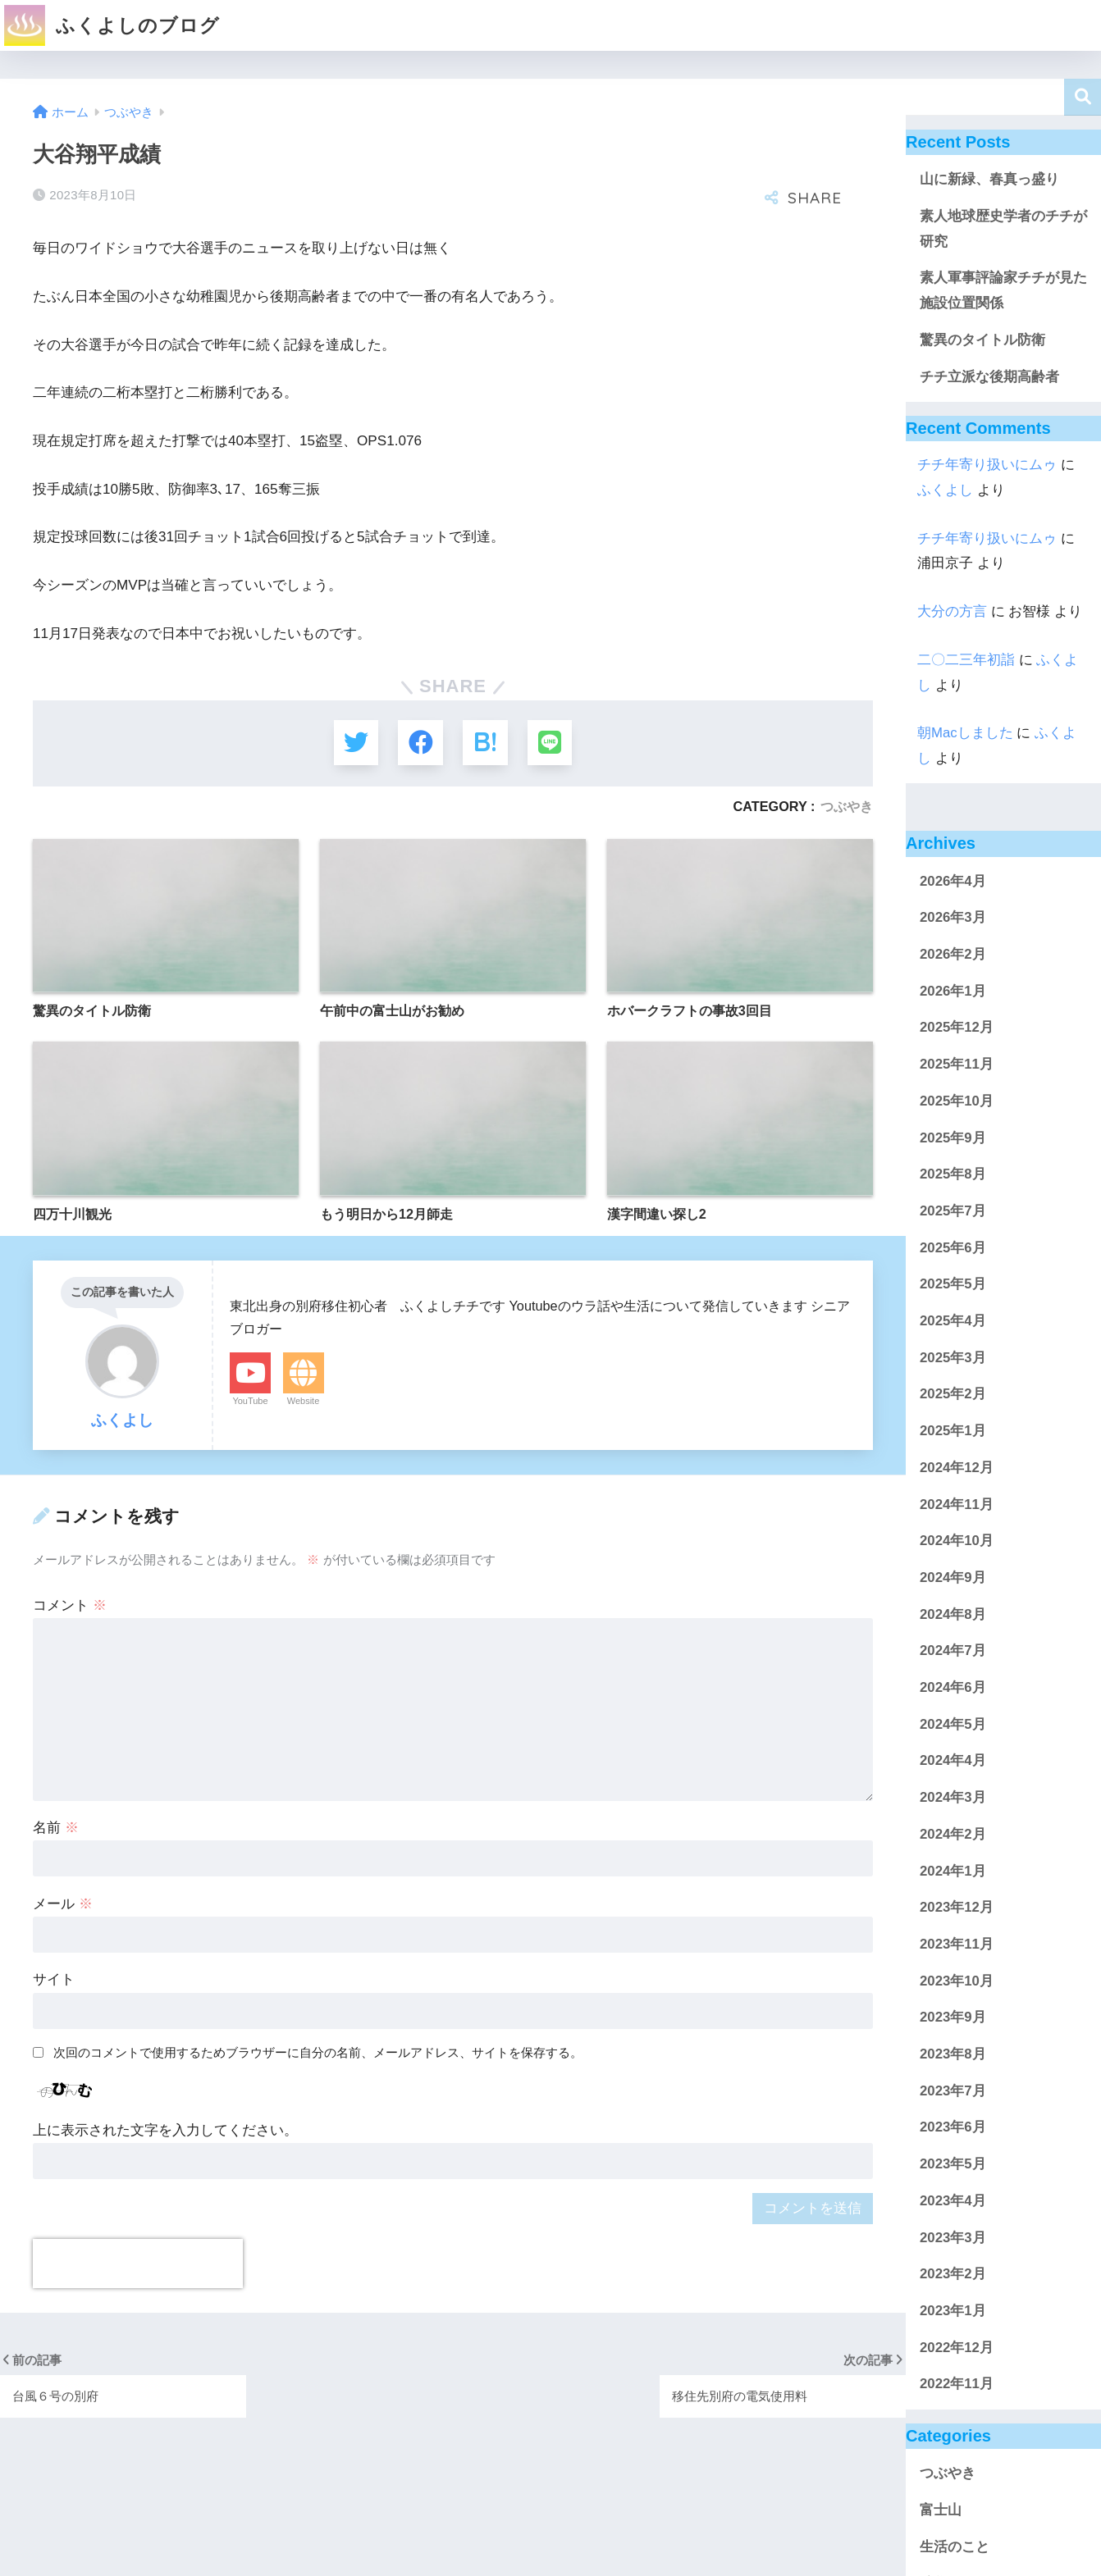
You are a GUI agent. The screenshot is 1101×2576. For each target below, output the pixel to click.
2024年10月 (957, 1540)
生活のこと (954, 2547)
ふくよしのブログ (112, 25)
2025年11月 (957, 1064)
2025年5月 (953, 1284)
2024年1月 (953, 1871)
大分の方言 (952, 611)
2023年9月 (953, 2017)
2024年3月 (953, 1797)
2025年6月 (953, 1248)
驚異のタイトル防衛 (982, 340)
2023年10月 (957, 1981)
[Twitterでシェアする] (354, 742)
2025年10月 (957, 1101)
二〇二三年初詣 (966, 660)
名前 (56, 1827)
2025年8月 (953, 1174)
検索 (1082, 97)
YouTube (249, 1402)
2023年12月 (957, 1907)
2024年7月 (953, 1650)
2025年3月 (953, 1358)
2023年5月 (953, 2164)
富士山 (941, 2510)
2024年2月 (953, 1834)
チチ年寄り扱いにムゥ (987, 464)
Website (303, 1402)
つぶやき (846, 806)
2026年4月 (953, 881)
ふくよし (945, 490)
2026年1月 (953, 991)
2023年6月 (953, 2127)
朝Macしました (965, 733)
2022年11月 (957, 2383)
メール (63, 1904)
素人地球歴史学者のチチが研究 (1003, 228)
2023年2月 (953, 2274)
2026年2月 (953, 954)
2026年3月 (953, 917)
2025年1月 (953, 1430)
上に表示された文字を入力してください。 (165, 2130)
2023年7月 (953, 2091)
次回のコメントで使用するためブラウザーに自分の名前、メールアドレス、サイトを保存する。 (317, 2053)
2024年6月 (953, 1687)
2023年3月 (953, 2237)
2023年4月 (953, 2201)
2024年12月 (957, 1467)
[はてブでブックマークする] (485, 742)
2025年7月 (953, 1211)
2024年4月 (953, 1760)
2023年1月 (953, 2310)
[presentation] (138, 2263)
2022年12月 (957, 2347)
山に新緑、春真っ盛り (989, 179)
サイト (54, 1980)
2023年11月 (957, 1944)
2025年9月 (953, 1138)
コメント (70, 1606)
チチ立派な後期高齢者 (989, 377)
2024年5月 (953, 1724)
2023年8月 (953, 2054)
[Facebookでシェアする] (420, 742)
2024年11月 (957, 1504)
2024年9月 (953, 1577)
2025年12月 (957, 1027)
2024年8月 (953, 1614)
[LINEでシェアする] (550, 742)
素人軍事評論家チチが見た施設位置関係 (1003, 290)
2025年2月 (953, 1394)
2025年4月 (953, 1321)
